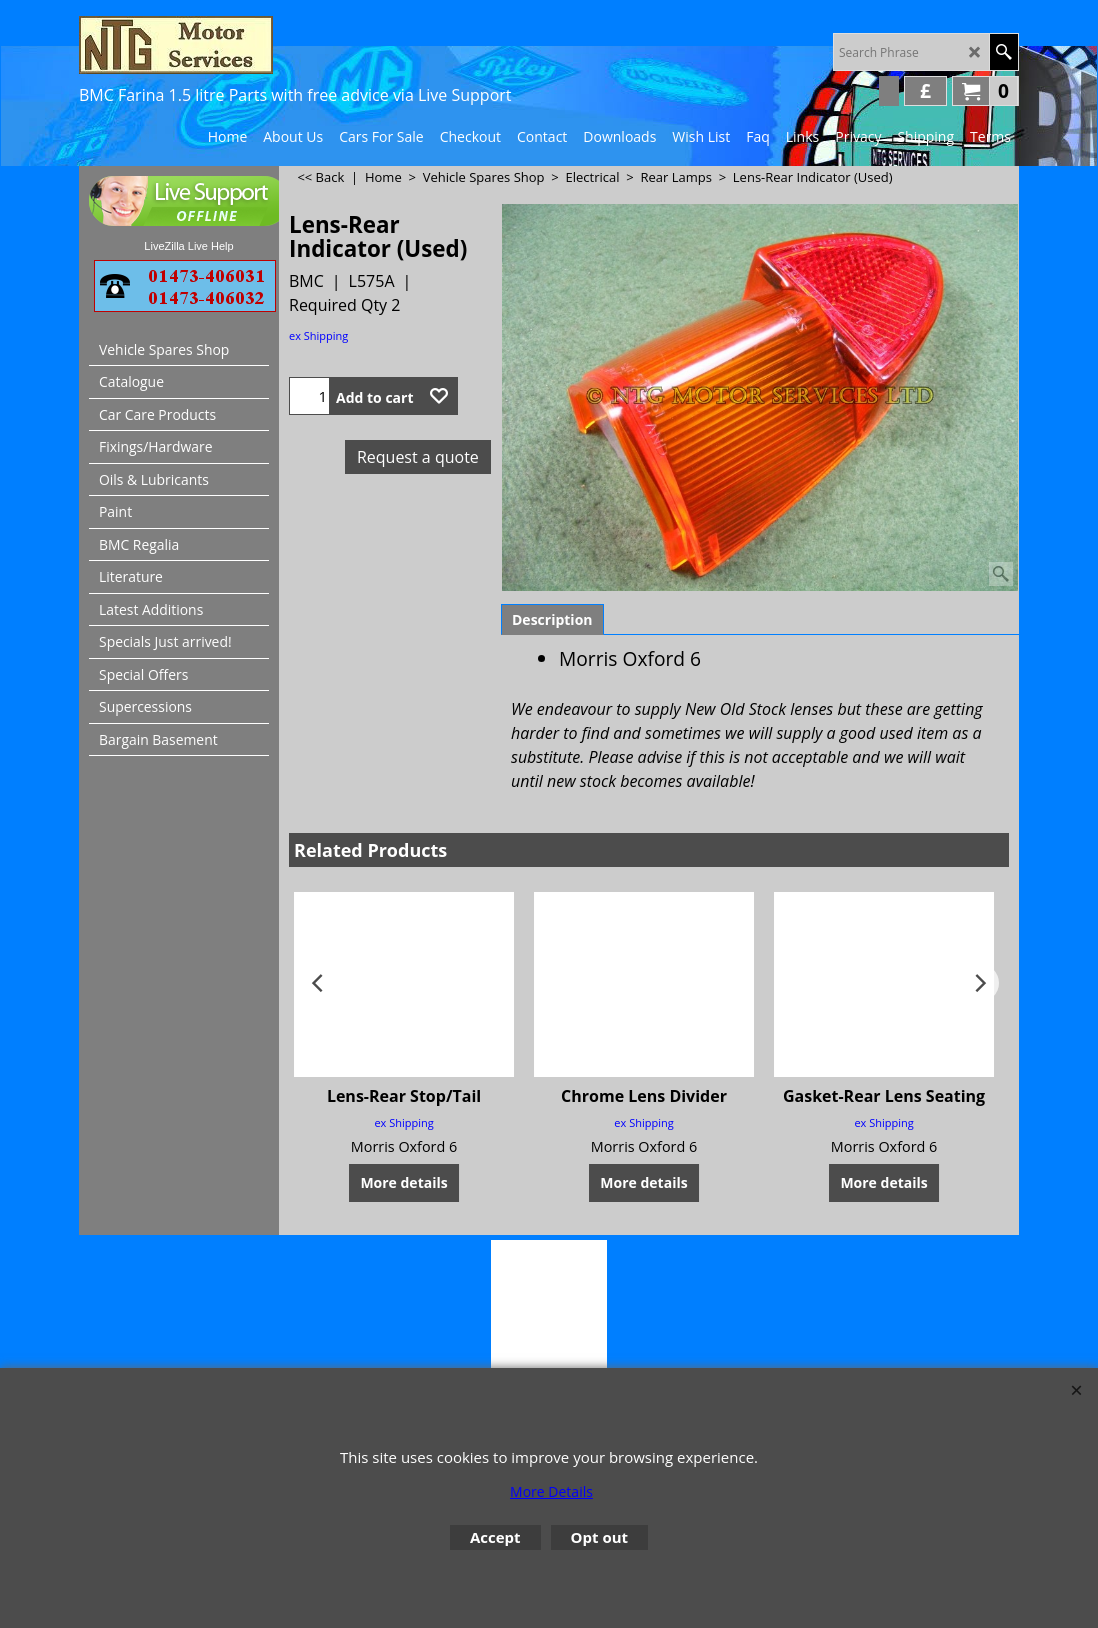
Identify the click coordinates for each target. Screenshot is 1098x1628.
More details (403, 1182)
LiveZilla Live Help (188, 246)
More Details (551, 1491)
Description (552, 619)
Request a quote (418, 457)
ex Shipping (318, 335)
